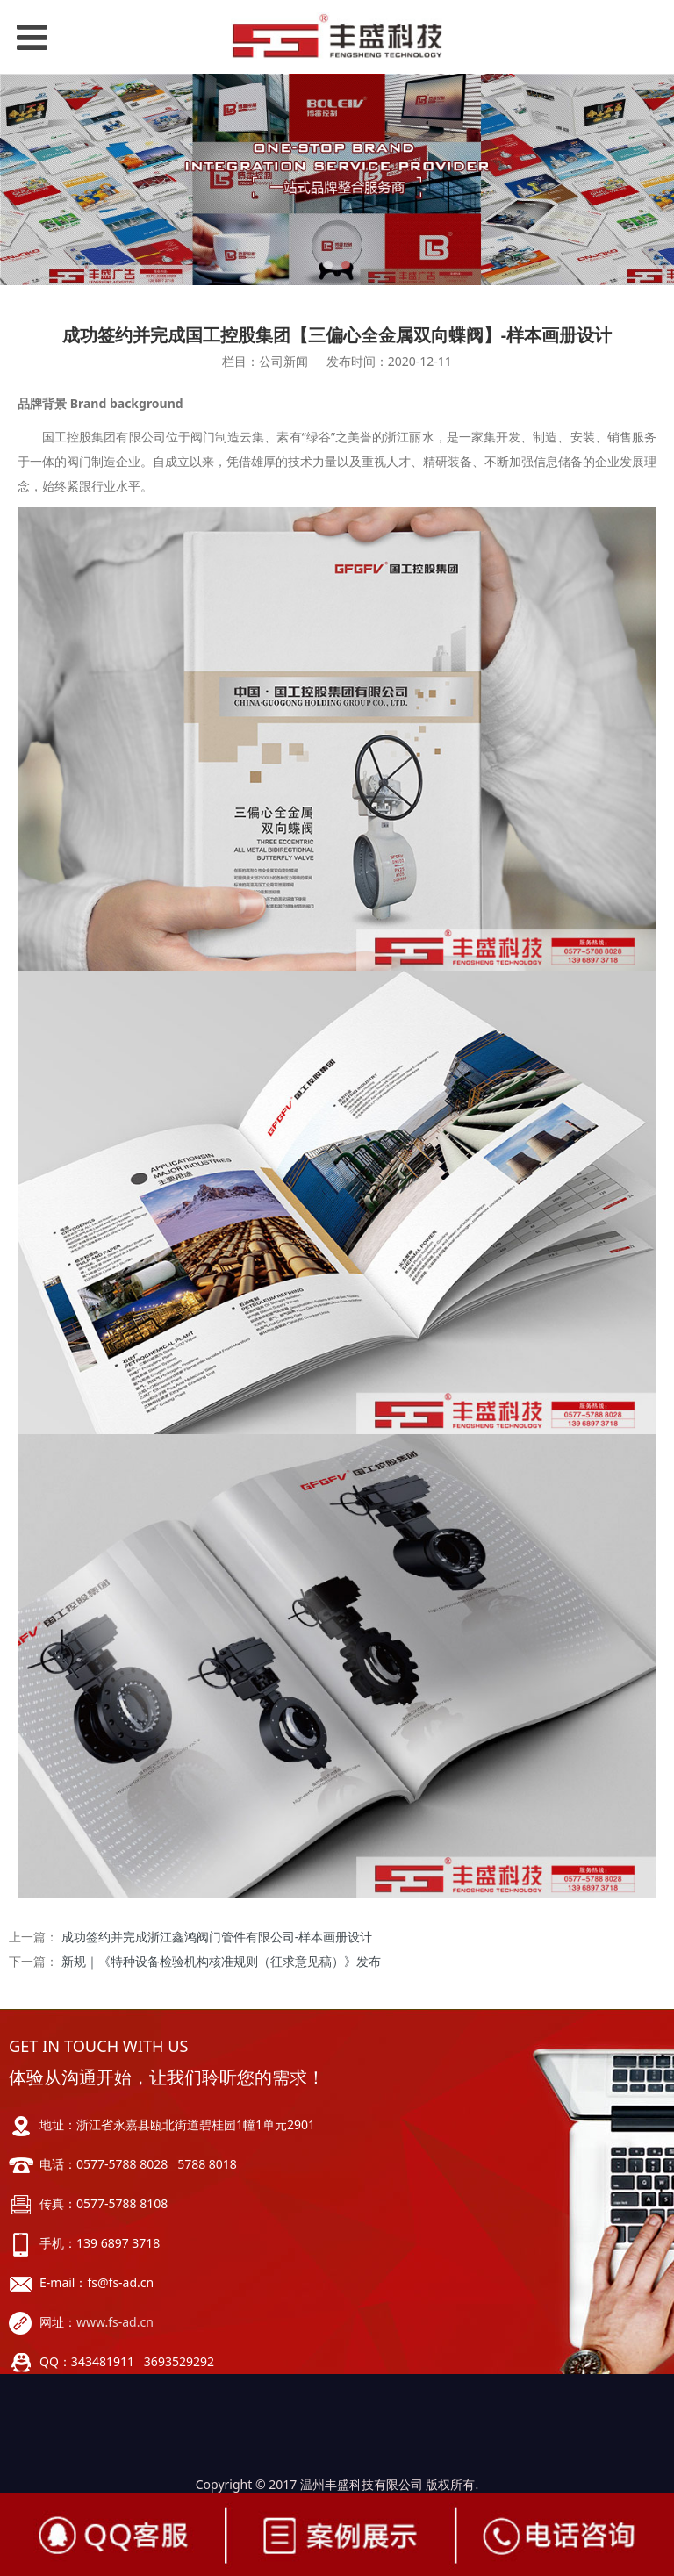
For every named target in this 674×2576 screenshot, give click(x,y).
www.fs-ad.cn (115, 2322)
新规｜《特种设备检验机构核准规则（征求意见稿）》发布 (221, 1961)
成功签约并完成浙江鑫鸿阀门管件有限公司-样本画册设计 (217, 1936)
